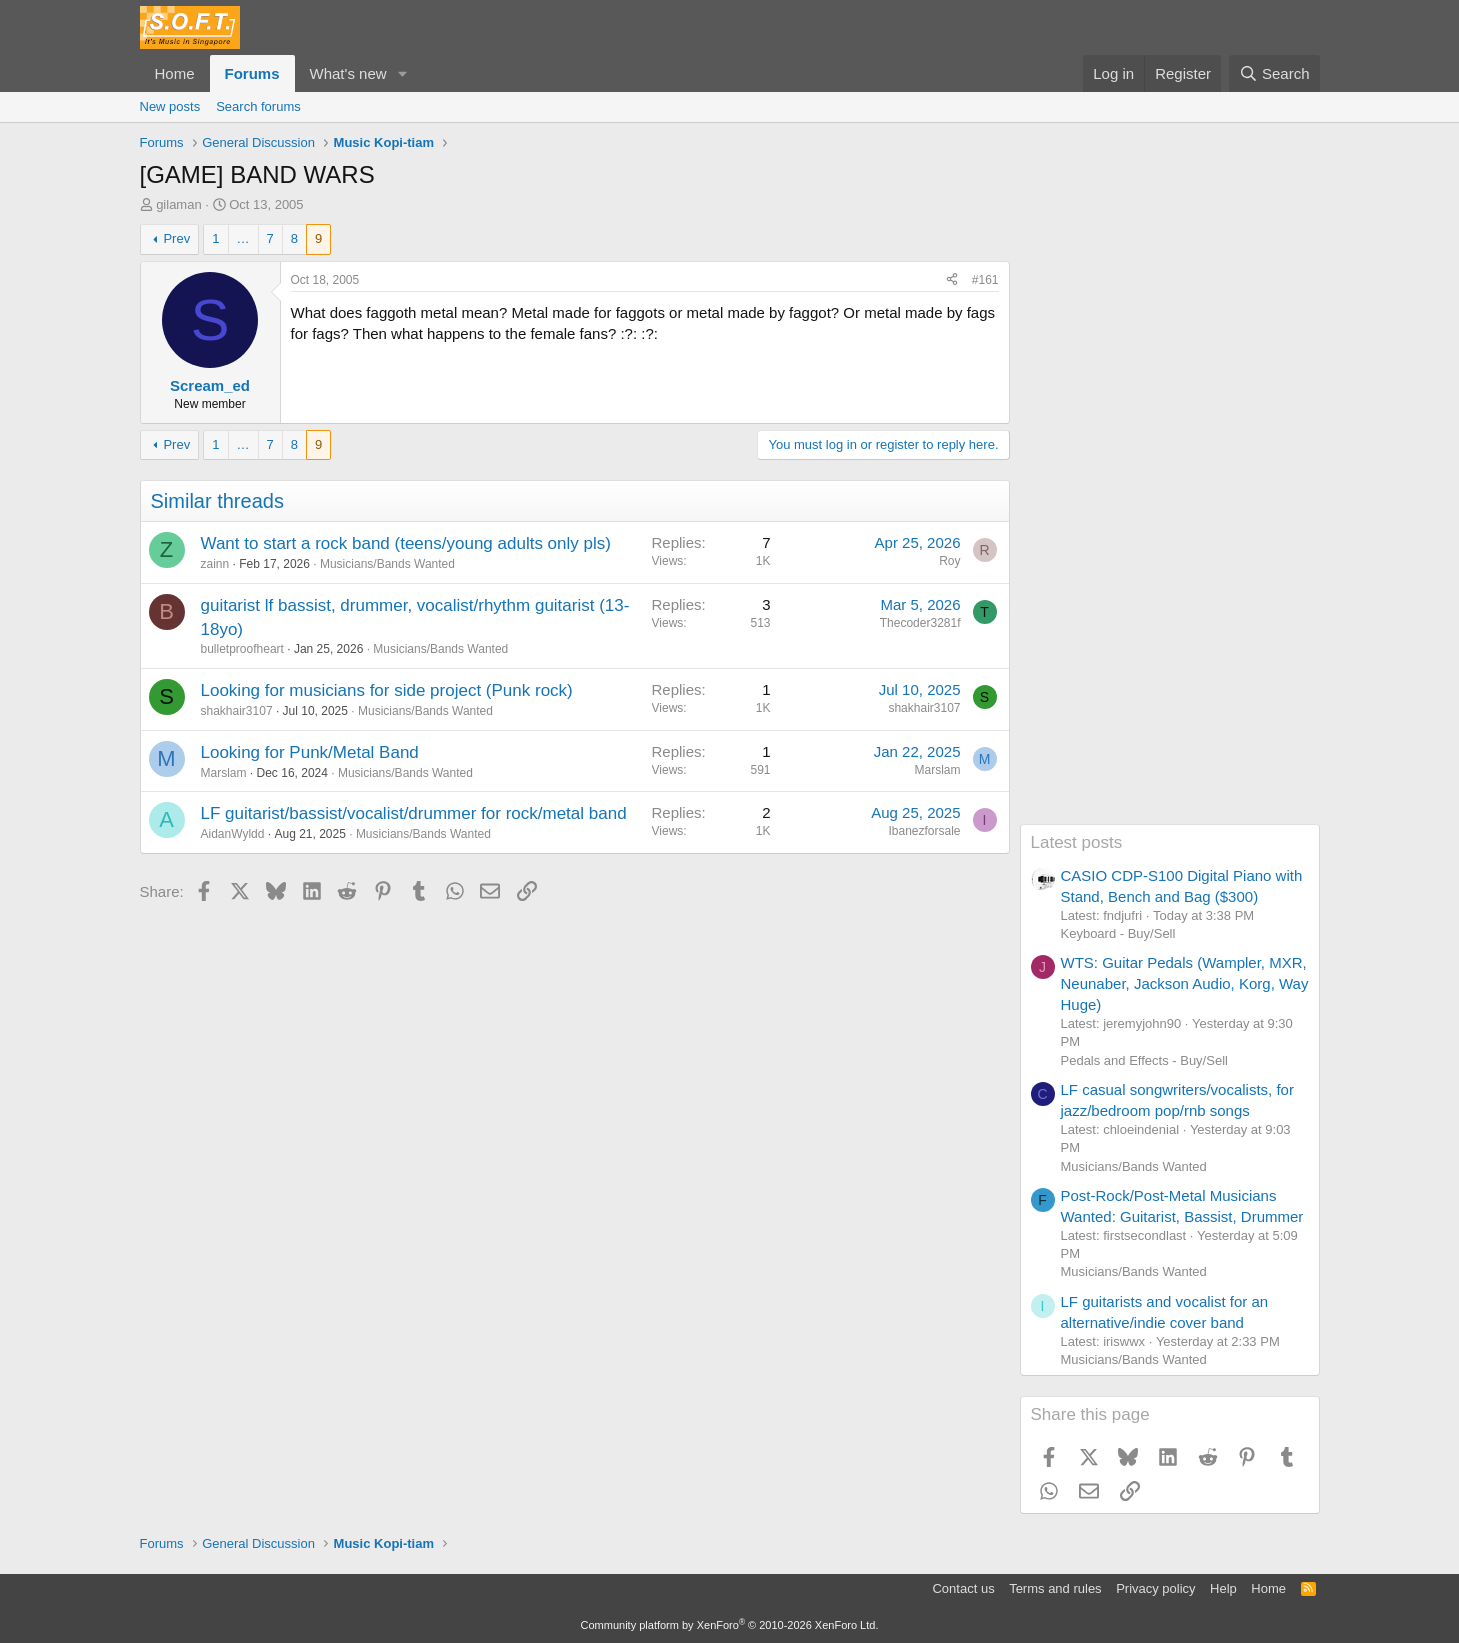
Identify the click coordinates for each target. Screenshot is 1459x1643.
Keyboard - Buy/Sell (1118, 933)
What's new (348, 73)
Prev (176, 238)
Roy (949, 561)
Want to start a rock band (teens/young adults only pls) (406, 543)
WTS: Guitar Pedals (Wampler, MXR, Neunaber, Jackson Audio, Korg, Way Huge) (1185, 983)
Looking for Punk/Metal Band (310, 752)
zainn (215, 564)
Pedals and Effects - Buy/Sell (1144, 1060)
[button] (402, 73)
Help (1223, 1588)
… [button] (243, 238)
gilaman (179, 204)
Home (175, 73)
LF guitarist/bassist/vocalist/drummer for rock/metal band (414, 813)
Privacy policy (1155, 1588)
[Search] (1274, 73)
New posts (170, 106)
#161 (985, 280)
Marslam (224, 773)
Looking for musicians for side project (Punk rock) (387, 690)
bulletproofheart (242, 649)
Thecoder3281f (920, 623)
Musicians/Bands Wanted (387, 564)
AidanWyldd (233, 834)
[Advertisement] (1170, 524)
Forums (252, 73)
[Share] (952, 280)
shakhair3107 (237, 711)
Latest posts (1077, 842)
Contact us (963, 1588)
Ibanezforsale (924, 831)
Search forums (258, 106)
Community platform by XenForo (730, 1625)
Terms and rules (1055, 1588)
